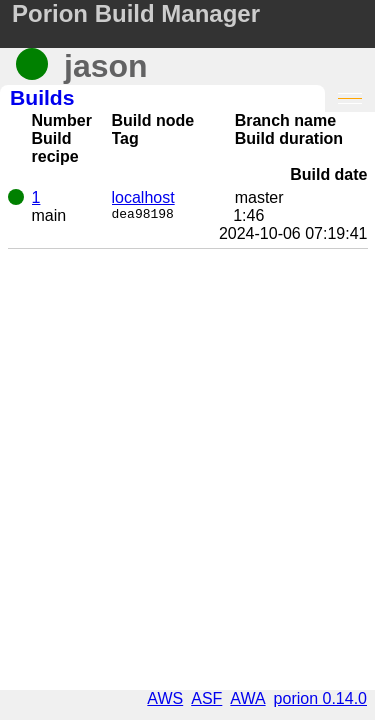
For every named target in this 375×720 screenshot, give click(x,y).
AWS (165, 698)
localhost (143, 197)
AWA (247, 698)
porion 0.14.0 (320, 698)
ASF (206, 698)
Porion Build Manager (136, 13)
